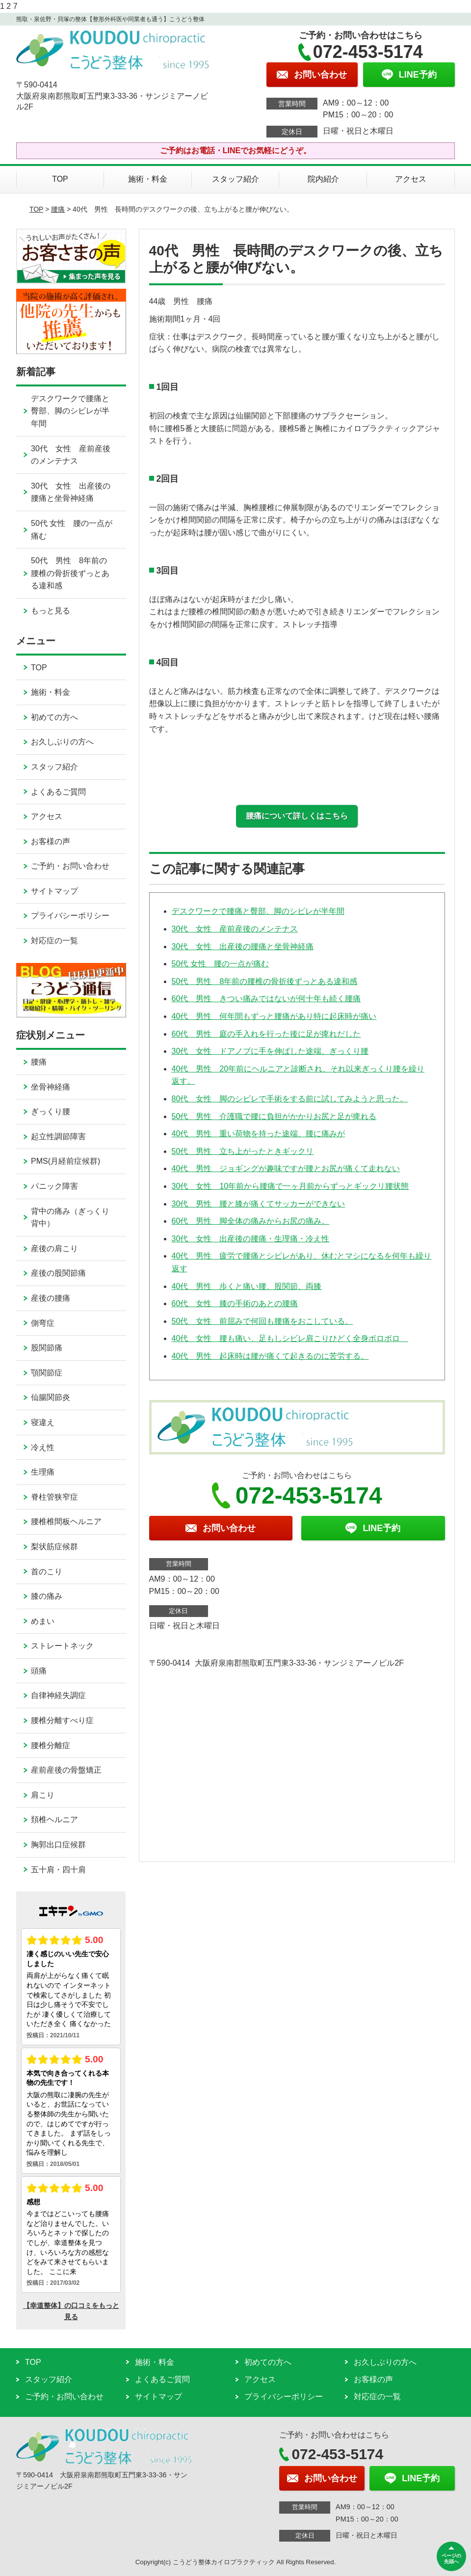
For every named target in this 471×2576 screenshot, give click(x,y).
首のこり (46, 1571)
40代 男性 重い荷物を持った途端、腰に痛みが (258, 1133)
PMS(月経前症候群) (65, 1161)
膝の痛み (46, 1596)
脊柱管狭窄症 (54, 1497)
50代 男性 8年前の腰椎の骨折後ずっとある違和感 (265, 981)
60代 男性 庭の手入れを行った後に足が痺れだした (266, 1034)
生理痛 (42, 1472)
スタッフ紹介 (235, 179)
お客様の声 (50, 841)
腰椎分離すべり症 (62, 1720)
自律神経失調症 (58, 1695)
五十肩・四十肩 (58, 1869)
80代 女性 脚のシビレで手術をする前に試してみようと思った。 (290, 1099)
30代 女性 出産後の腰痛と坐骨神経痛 (243, 946)
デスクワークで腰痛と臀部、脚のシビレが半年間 (258, 911)
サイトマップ (54, 891)
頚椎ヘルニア (54, 1819)
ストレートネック (62, 1646)
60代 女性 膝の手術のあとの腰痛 (235, 1303)
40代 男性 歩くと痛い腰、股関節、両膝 (247, 1286)
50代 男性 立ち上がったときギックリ (243, 1151)
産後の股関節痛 (58, 1273)
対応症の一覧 (54, 940)
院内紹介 (323, 179)
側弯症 (42, 1323)
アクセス (410, 179)
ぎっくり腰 (50, 1111)
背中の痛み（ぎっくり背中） (70, 1217)
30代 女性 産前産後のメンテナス (235, 929)
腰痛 (58, 209)
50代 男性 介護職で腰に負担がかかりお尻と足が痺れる (274, 1116)
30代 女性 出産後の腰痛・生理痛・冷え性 (251, 1238)
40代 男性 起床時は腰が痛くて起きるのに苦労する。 (270, 1356)
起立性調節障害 (58, 1136)
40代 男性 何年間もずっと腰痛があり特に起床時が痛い (274, 1016)
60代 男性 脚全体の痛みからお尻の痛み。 (251, 1221)
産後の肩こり (54, 1248)
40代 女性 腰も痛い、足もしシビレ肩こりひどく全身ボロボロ (290, 1338)
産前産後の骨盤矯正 (66, 1770)
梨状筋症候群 (54, 1546)
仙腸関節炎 (50, 1397)
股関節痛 (46, 1347)
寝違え (42, 1422)
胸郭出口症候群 (58, 1844)
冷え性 (42, 1447)
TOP (60, 179)
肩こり (42, 1795)
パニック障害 (54, 1186)
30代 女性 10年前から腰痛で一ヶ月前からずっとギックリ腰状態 (290, 1186)
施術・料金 (147, 179)
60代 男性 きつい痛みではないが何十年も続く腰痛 (266, 998)
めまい (42, 1621)
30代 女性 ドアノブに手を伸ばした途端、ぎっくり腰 (270, 1051)
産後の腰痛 (50, 1298)
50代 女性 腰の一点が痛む (220, 963)
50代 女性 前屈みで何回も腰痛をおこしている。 (262, 1321)
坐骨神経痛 (50, 1087)
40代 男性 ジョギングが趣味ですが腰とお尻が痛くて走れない (286, 1168)
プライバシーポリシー (70, 915)
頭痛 (39, 1671)
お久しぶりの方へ (62, 742)
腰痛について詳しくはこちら (297, 816)
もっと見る (50, 610)
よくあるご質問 (58, 792)
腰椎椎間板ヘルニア (66, 1521)
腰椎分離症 (50, 1745)
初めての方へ (54, 717)
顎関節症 (46, 1373)
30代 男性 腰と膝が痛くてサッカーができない (258, 1204)
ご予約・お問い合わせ (70, 866)
